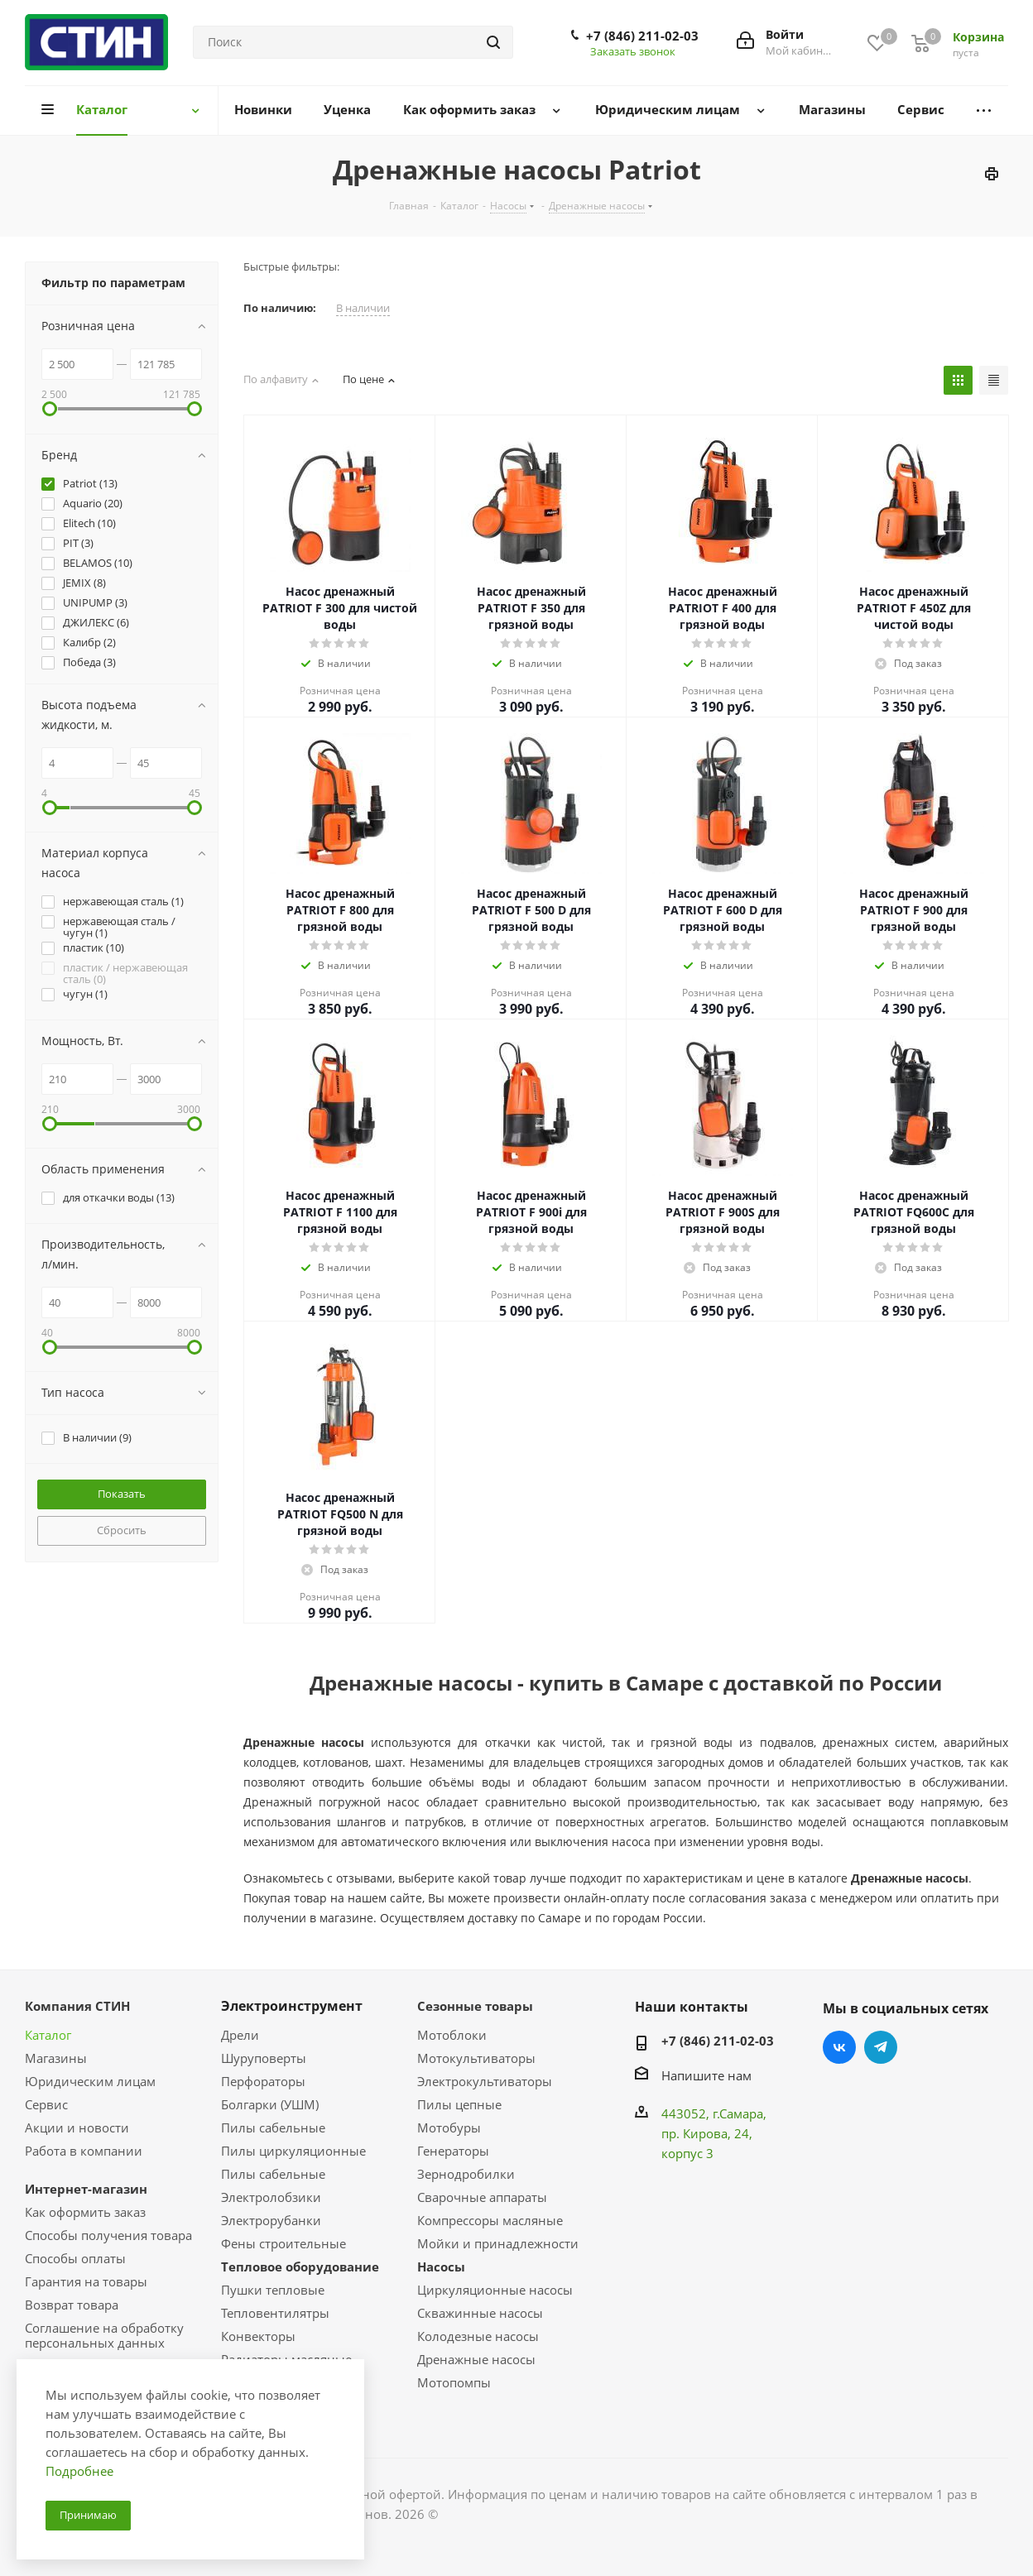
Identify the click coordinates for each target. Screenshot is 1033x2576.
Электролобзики (271, 2197)
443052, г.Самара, (713, 2113)
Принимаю (88, 2514)
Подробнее (79, 2471)
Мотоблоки (452, 2035)
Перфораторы (263, 2081)
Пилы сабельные (273, 2127)
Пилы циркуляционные (293, 2150)
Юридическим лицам (90, 2081)
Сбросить (122, 1530)
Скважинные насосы (480, 2313)
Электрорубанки (271, 2220)
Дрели (240, 2035)
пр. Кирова (694, 2133)
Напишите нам (706, 2075)
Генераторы (453, 2150)
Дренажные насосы (476, 2359)
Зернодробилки (466, 2174)
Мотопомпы (454, 2382)
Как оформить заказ (85, 2212)
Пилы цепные (459, 2104)
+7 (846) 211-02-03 (642, 35)
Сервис (46, 2104)
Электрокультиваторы (484, 2081)
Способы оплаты (75, 2258)
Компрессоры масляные (490, 2220)
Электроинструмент (292, 2006)
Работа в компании (83, 2150)
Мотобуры (449, 2127)
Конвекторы (258, 2336)
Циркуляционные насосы (495, 2289)
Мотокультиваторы (476, 2058)
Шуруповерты (263, 2058)
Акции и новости (77, 2127)
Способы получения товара (108, 2235)
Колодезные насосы (478, 2336)
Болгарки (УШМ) (270, 2104)
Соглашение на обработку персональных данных (104, 2335)
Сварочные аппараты (482, 2197)
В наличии (363, 308)
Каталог (48, 2035)
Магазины (56, 2058)
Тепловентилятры (275, 2313)
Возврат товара (71, 2304)
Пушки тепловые (272, 2289)
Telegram (880, 2047)
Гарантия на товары (86, 2281)
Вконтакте (839, 2047)
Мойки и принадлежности (498, 2243)
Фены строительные (283, 2243)
